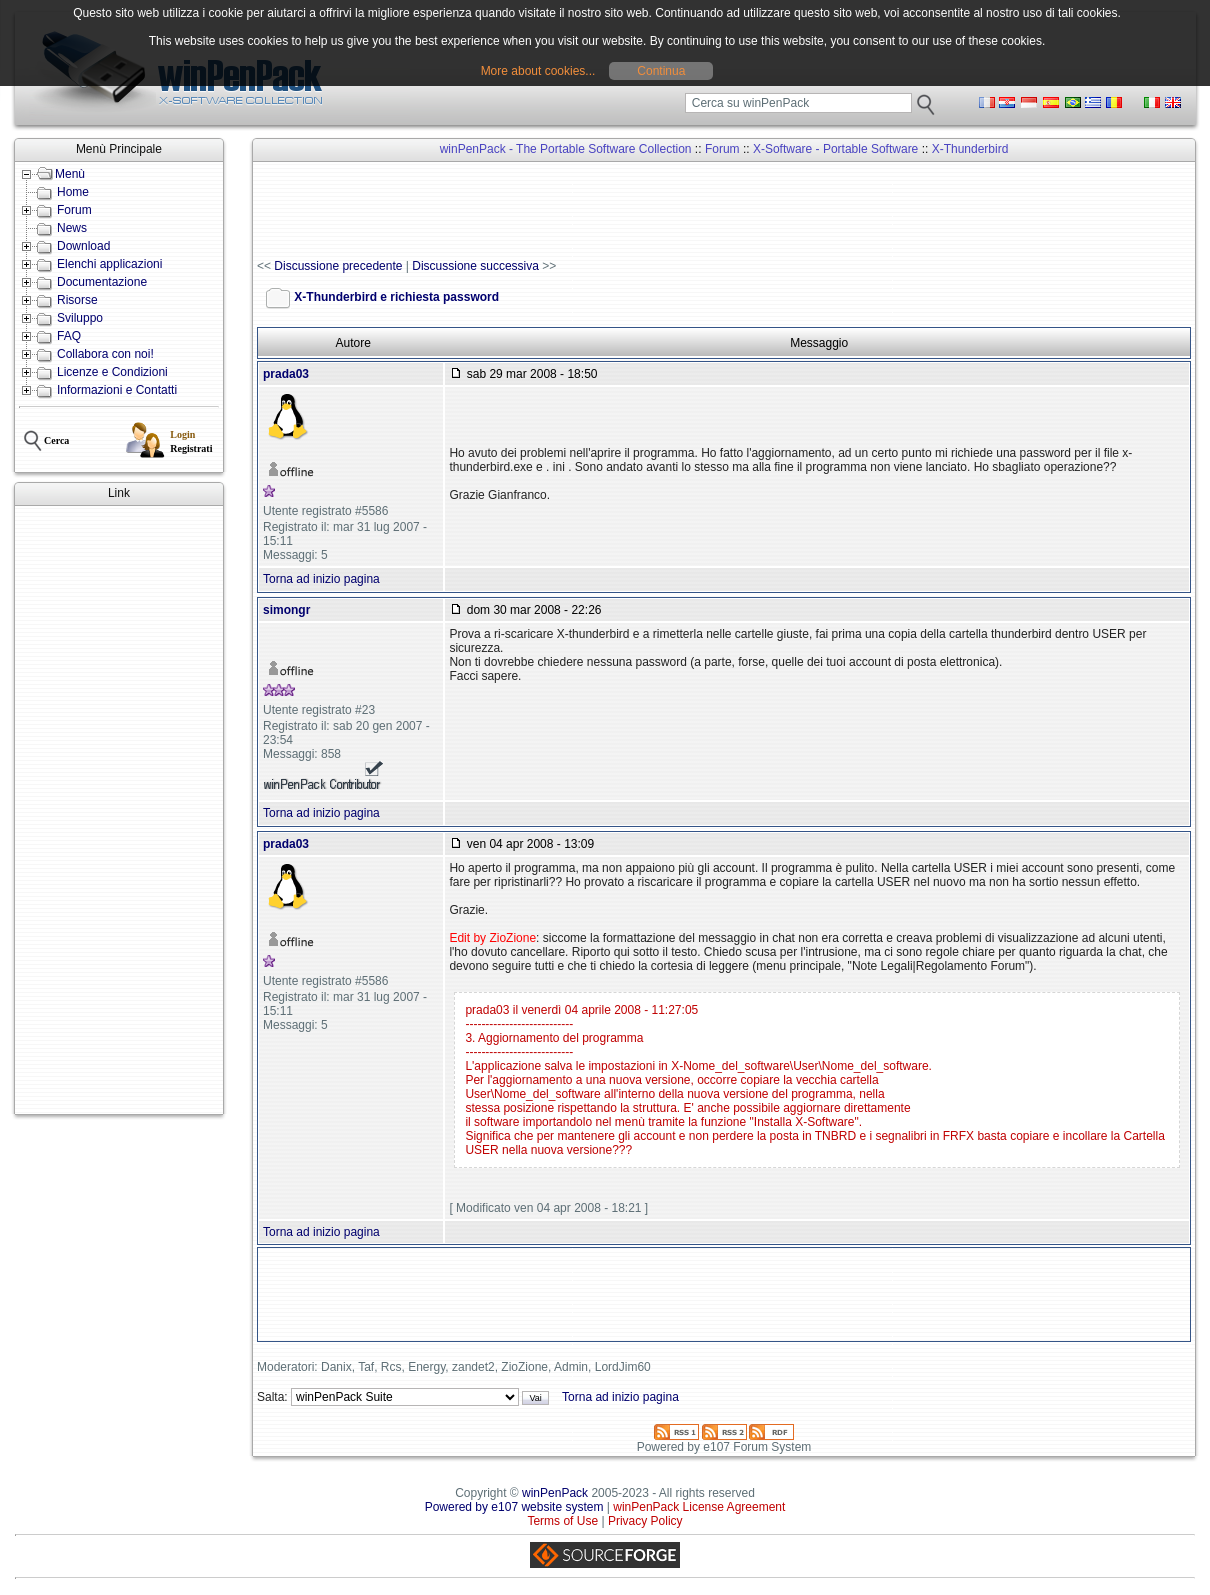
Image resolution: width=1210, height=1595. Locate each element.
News (72, 228)
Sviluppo (80, 318)
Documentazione (102, 282)
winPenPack (555, 1493)
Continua (661, 71)
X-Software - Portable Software (835, 149)
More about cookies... (538, 71)
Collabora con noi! (105, 354)
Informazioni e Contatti (117, 390)
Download (83, 246)
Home (73, 192)
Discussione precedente (338, 266)
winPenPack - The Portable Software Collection (566, 149)
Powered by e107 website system (514, 1507)
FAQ (69, 336)
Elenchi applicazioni (109, 264)
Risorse (77, 300)
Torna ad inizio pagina (321, 579)
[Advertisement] (119, 810)
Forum (74, 210)
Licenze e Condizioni (112, 372)
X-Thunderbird (970, 149)
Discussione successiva (475, 266)
